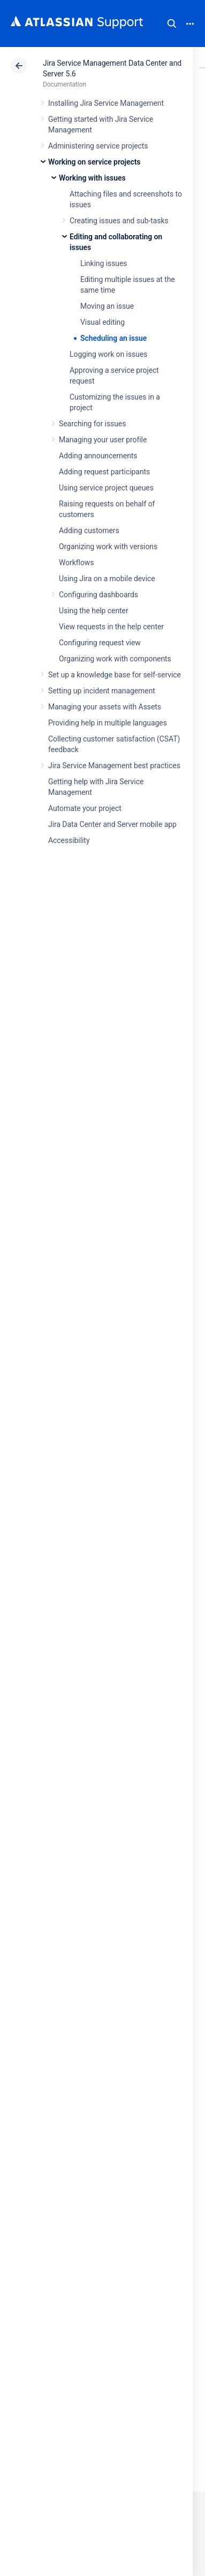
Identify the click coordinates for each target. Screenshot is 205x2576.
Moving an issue (107, 306)
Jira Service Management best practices (114, 765)
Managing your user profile (103, 439)
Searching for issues (92, 423)
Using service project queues (106, 487)
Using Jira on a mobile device (107, 578)
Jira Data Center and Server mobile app (112, 824)
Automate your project (85, 808)
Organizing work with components (115, 658)
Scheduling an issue (113, 338)
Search (171, 23)
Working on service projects (94, 162)
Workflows (76, 562)
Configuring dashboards (98, 594)
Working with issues (92, 178)
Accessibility (68, 840)
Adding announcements (98, 455)
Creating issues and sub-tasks (119, 220)
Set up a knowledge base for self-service (114, 674)
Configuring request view (100, 642)
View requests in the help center (111, 626)
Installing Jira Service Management (106, 103)
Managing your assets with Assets (104, 706)
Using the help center (93, 610)
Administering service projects (98, 146)
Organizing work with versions (108, 546)
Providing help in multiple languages (107, 723)
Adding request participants (104, 471)
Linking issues (103, 263)
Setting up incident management (101, 690)
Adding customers (89, 530)
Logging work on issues (108, 354)
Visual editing (102, 322)
